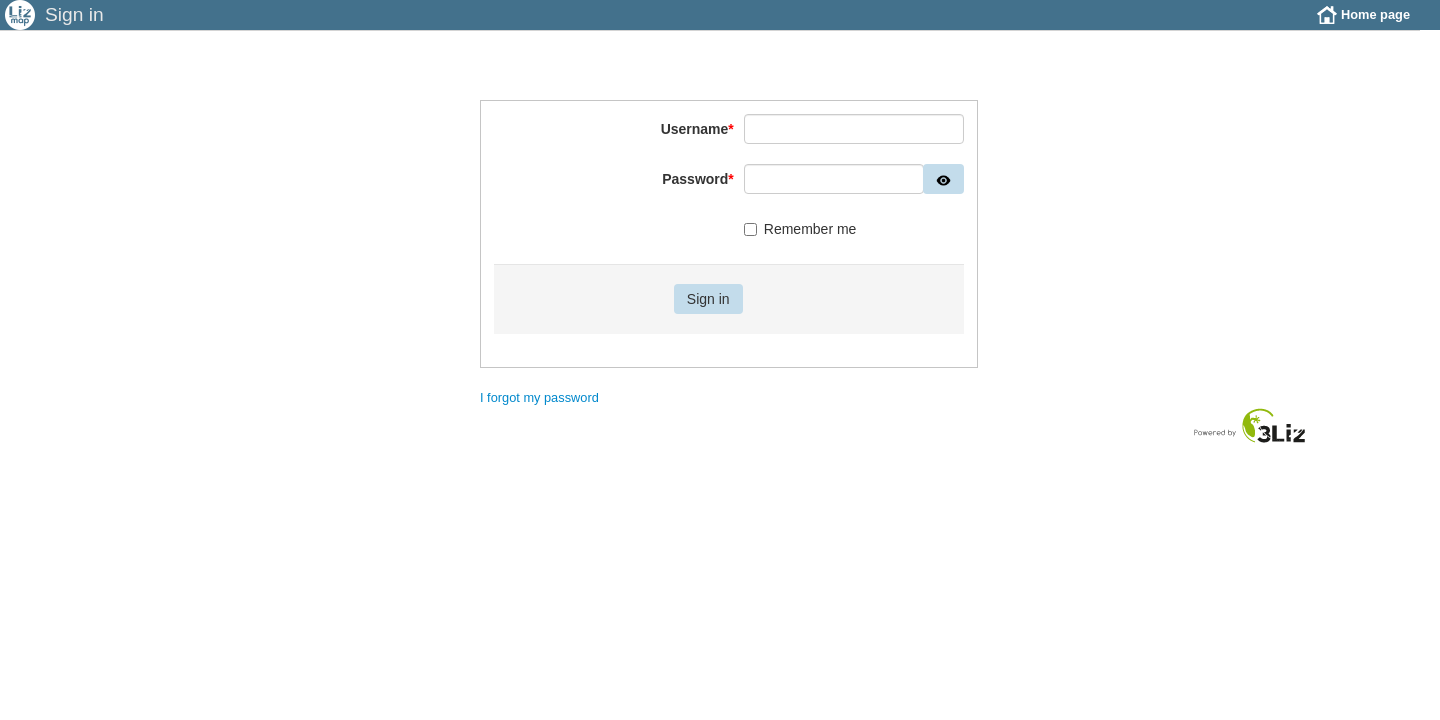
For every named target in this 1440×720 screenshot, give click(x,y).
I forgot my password (539, 412)
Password (698, 194)
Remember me (800, 244)
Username (697, 144)
